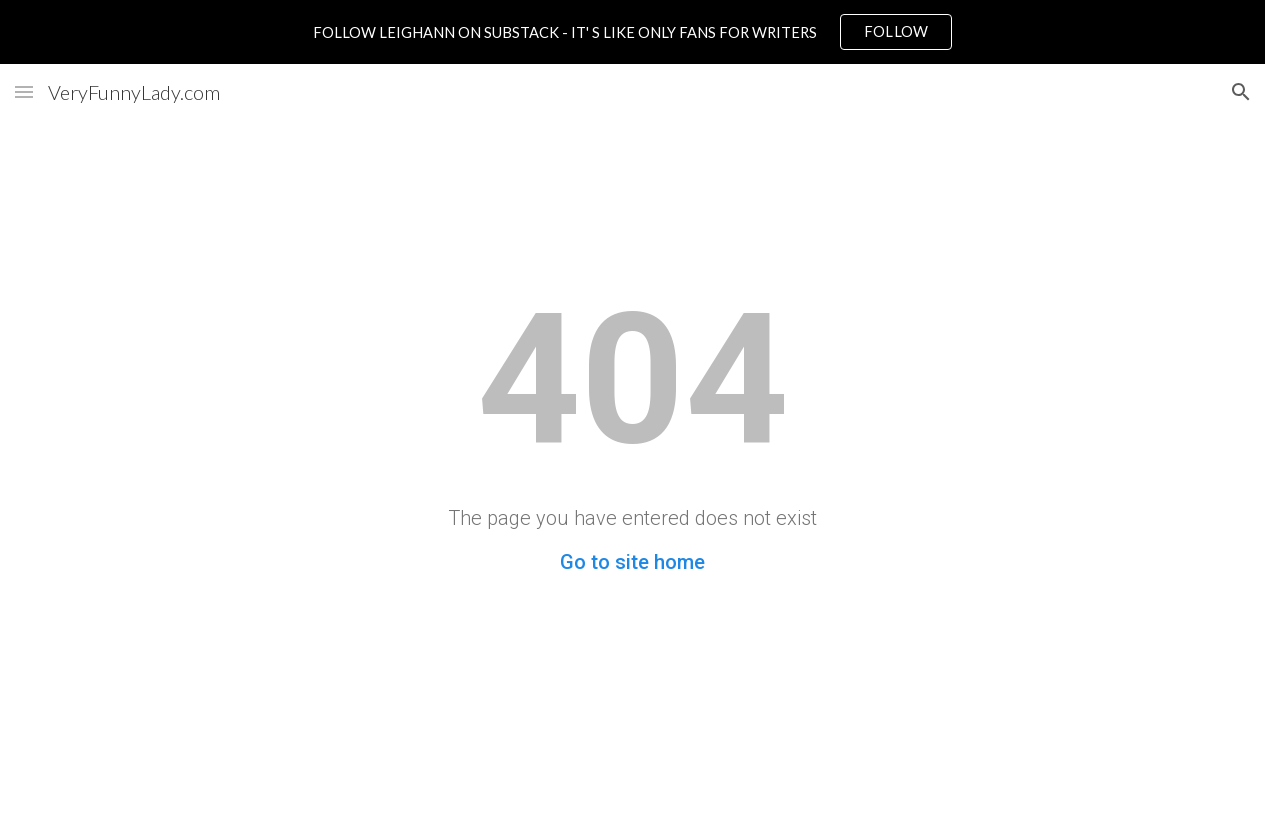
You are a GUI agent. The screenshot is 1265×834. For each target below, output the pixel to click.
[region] (632, 32)
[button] (24, 91)
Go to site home (632, 562)
